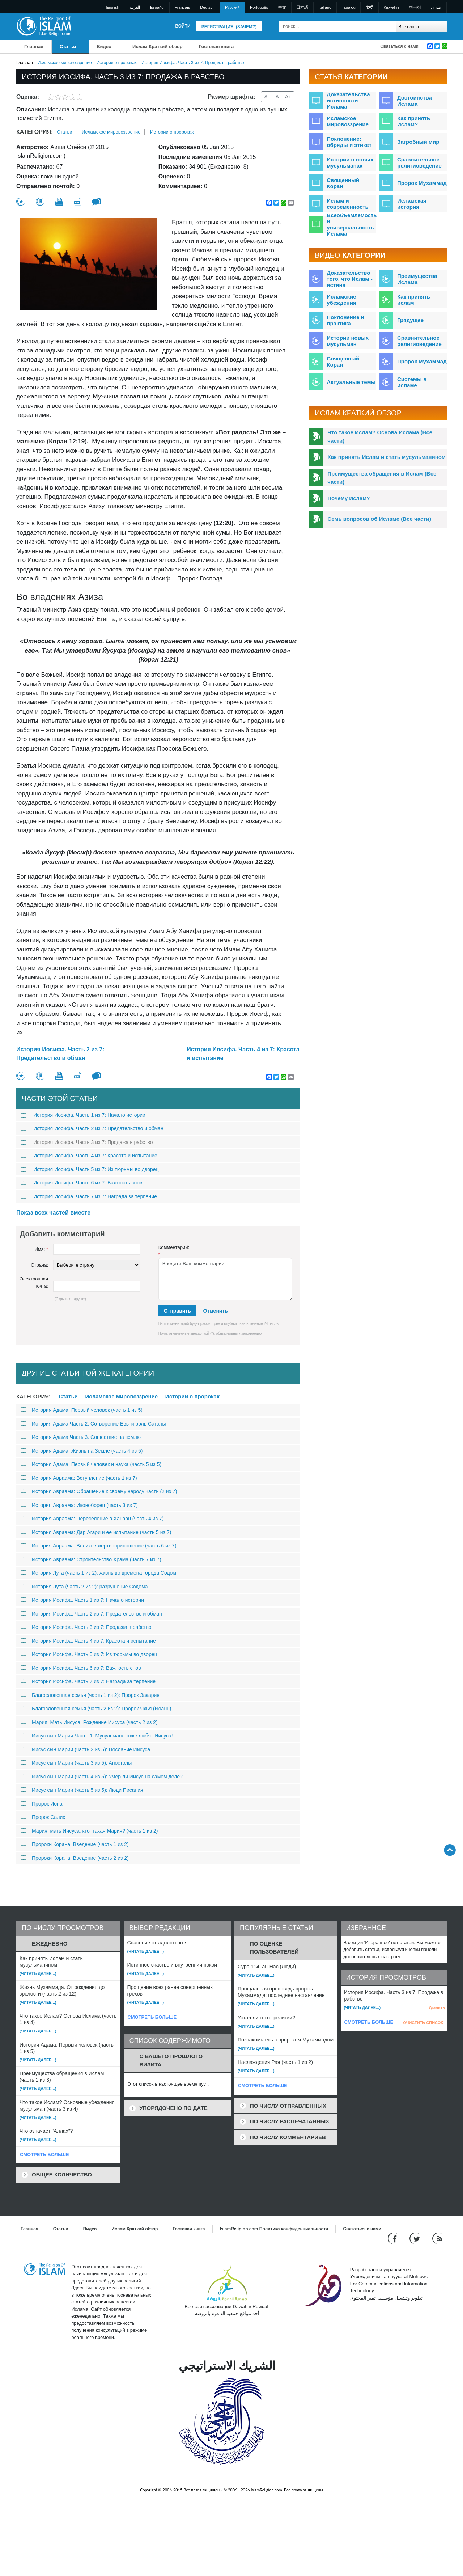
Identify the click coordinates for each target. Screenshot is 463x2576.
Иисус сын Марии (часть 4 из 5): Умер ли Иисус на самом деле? (102, 1776)
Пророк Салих (43, 1817)
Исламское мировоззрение (65, 62)
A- (266, 97)
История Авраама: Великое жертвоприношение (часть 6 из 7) (99, 1546)
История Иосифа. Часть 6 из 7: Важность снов (81, 1183)
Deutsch (207, 7)
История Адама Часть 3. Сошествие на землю (81, 1437)
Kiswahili (391, 7)
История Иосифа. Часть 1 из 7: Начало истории (83, 1115)
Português (259, 7)
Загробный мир (418, 142)
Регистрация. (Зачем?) (228, 26)
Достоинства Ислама (414, 100)
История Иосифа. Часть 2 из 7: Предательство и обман (60, 1053)
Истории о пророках (117, 62)
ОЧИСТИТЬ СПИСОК (423, 2022)
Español (157, 7)
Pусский (232, 7)
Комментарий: (174, 1251)
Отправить (177, 1311)
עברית (436, 7)
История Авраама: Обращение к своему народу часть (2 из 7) (99, 1491)
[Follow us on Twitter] (415, 2238)
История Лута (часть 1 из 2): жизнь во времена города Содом (98, 1573)
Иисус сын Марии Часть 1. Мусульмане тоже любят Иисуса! (97, 1736)
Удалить (437, 2007)
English (112, 7)
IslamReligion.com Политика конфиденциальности (274, 2228)
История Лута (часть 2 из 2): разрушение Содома (84, 1586)
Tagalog (348, 7)
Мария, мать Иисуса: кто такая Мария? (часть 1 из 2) (89, 1831)
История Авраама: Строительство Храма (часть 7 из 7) (91, 1559)
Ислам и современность (347, 204)
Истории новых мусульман (348, 341)
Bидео (104, 46)
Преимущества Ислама (417, 279)
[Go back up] (450, 1850)
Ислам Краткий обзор (157, 46)
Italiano (325, 7)
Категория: (34, 132)
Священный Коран (343, 183)
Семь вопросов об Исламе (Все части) (379, 519)
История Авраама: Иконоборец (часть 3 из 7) (79, 1505)
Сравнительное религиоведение (419, 162)
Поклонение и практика (345, 320)
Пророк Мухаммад (422, 183)
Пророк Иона (42, 1804)
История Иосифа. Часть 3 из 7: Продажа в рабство (87, 1142)
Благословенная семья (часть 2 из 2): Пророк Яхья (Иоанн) (96, 1708)
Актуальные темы (351, 382)
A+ (288, 97)
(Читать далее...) (38, 1973)
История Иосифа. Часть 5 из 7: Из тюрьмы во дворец (90, 1169)
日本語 (302, 7)
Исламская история (411, 204)
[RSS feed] (437, 2238)
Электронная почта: (34, 1282)
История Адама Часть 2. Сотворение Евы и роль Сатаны (93, 1424)
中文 (282, 7)
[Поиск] (389, 26)
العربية (134, 7)
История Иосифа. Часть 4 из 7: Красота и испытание (243, 1053)
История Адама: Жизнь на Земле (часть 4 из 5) (82, 1451)
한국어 (415, 7)
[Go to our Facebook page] (393, 2238)
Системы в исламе (411, 382)
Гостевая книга (216, 46)
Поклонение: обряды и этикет (349, 142)
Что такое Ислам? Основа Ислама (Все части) (379, 436)
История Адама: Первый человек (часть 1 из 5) (82, 1410)
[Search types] (421, 26)
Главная (33, 46)
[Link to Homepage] (43, 26)
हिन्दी (369, 7)
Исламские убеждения (341, 300)
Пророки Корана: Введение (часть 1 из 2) (75, 1844)
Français (182, 7)
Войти (182, 26)
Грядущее (410, 320)
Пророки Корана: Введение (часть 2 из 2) (75, 1858)
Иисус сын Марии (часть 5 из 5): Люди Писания (82, 1790)
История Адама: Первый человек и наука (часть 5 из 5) (91, 1464)
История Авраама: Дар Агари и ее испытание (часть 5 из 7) (96, 1532)
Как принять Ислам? (413, 121)
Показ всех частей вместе (53, 1212)
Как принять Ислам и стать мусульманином (386, 457)
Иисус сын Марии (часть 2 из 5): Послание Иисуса (85, 1749)
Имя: (41, 1249)
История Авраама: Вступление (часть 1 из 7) (79, 1478)
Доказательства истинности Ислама (348, 100)
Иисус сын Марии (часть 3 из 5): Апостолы (76, 1763)
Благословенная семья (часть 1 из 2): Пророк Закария (90, 1695)
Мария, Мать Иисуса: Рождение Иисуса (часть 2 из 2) (89, 1722)
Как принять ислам (413, 300)
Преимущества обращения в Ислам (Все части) (381, 477)
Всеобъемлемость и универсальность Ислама (352, 224)
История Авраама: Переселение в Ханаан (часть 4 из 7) (92, 1518)
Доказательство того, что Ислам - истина (349, 279)
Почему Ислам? (348, 498)
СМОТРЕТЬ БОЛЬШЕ (44, 2154)
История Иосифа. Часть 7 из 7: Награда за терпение (89, 1196)
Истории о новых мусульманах (350, 162)
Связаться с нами (399, 46)
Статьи (68, 46)
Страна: (39, 1265)
